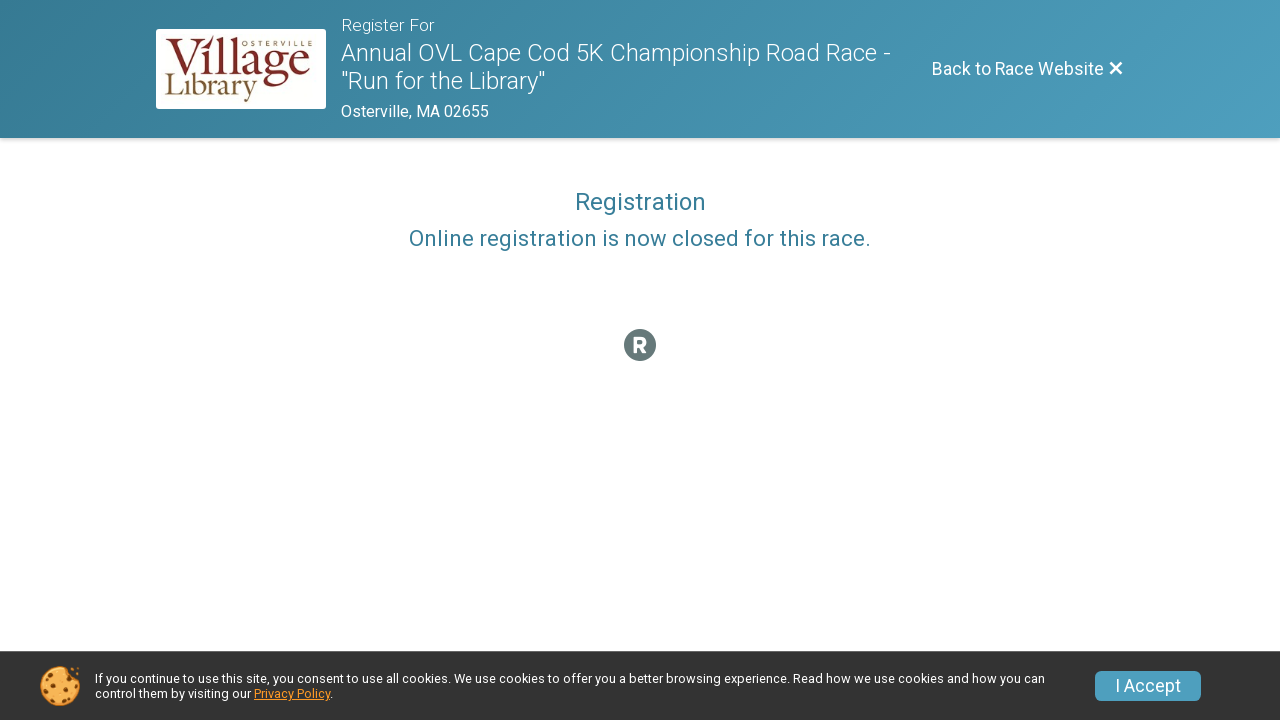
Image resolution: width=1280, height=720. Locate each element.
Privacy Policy (292, 693)
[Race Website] (248, 69)
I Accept (1148, 686)
